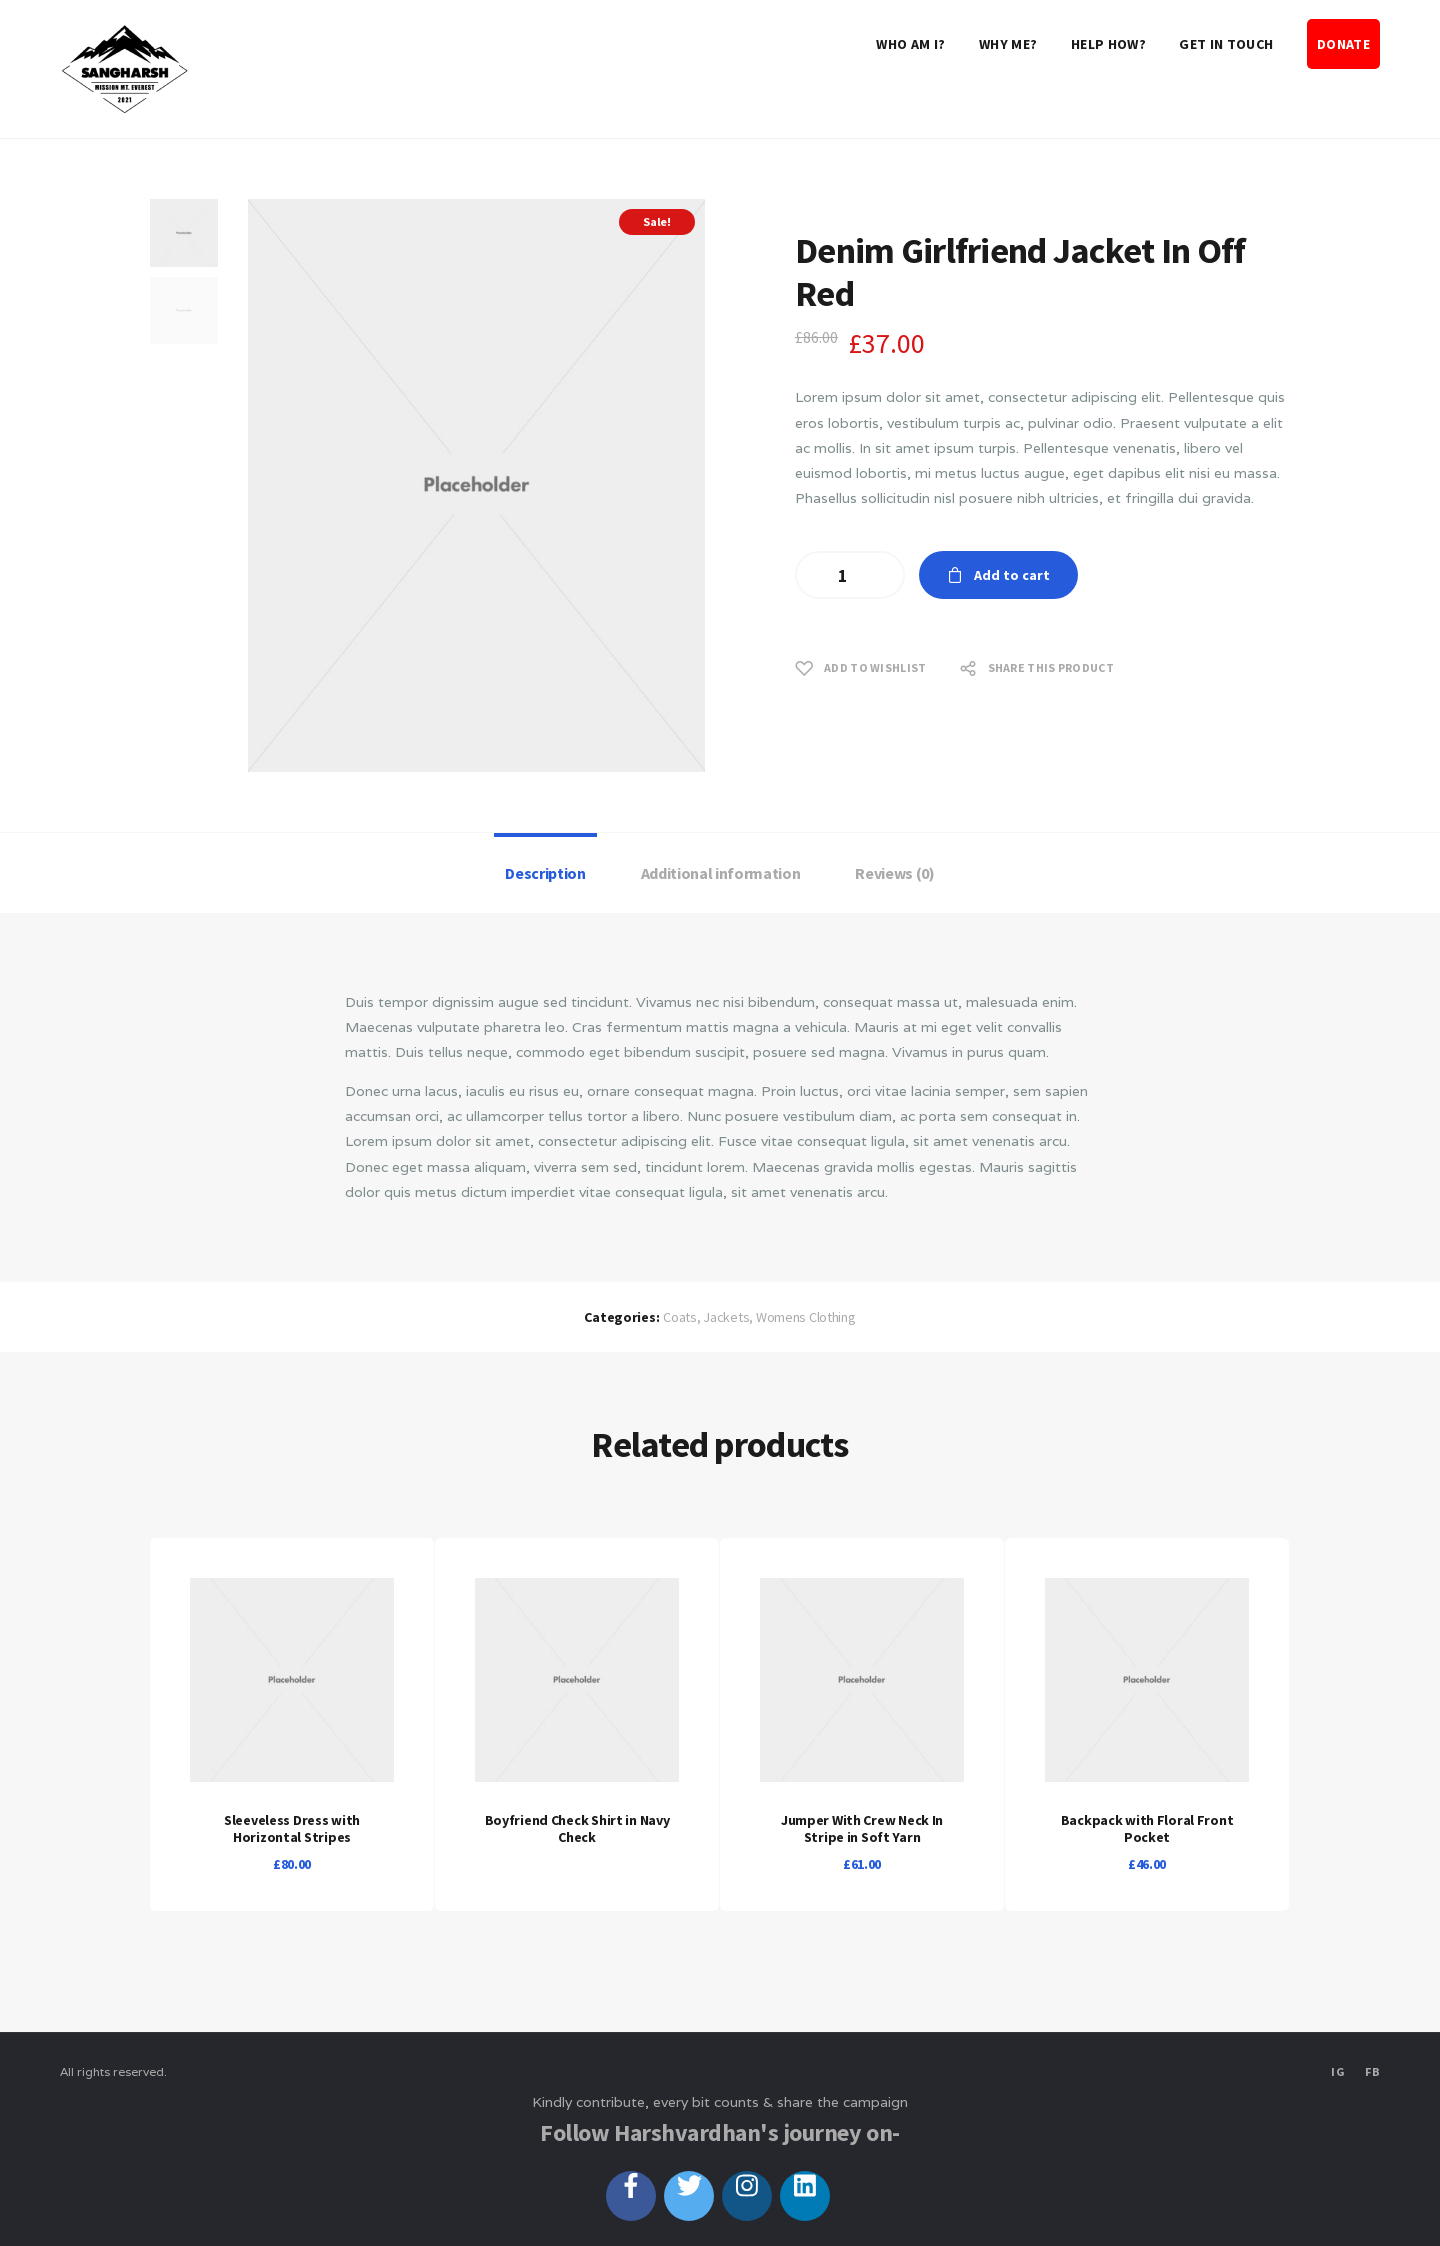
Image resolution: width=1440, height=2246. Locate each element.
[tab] (545, 873)
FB (1372, 2071)
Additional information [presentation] (721, 873)
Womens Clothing (806, 1317)
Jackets (726, 1317)
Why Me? (1008, 44)
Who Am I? (910, 44)
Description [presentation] (545, 873)
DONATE (1343, 44)
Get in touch (1226, 44)
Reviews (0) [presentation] (894, 873)
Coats (680, 1317)
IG (1338, 2071)
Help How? (1108, 44)
